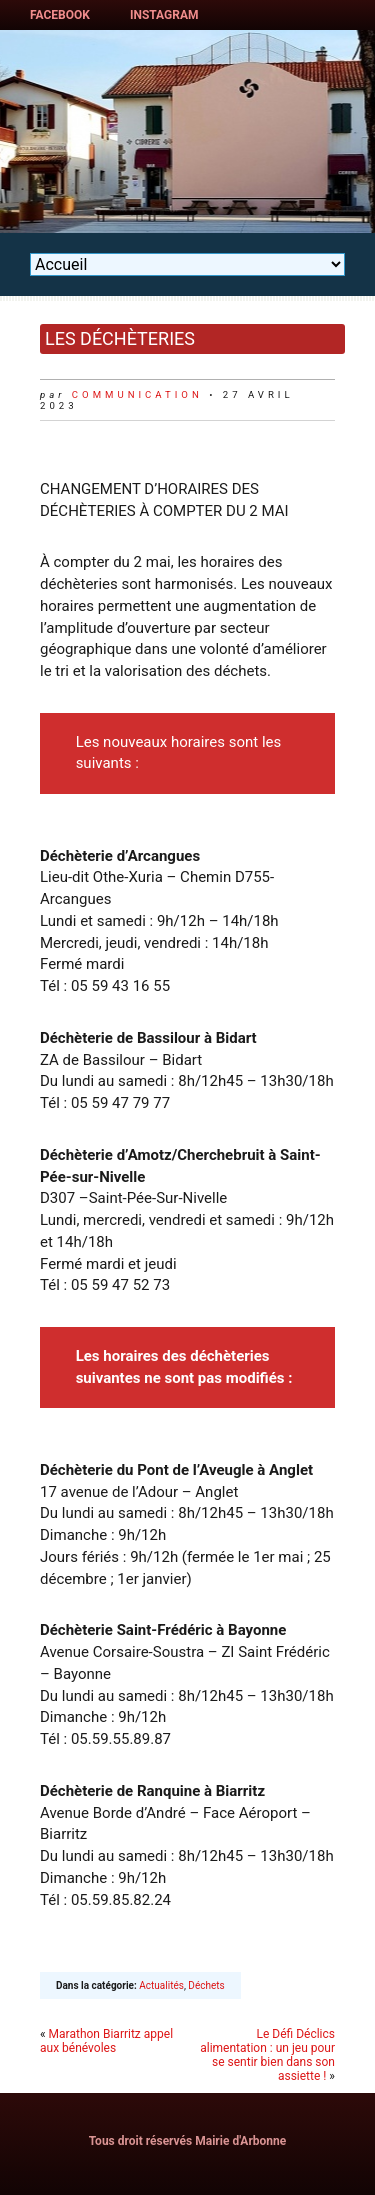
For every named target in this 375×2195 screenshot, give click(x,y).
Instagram (164, 15)
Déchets (206, 1985)
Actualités (161, 1985)
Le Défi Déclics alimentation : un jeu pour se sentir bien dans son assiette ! (267, 2055)
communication (137, 394)
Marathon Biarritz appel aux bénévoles (106, 2041)
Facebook (60, 15)
